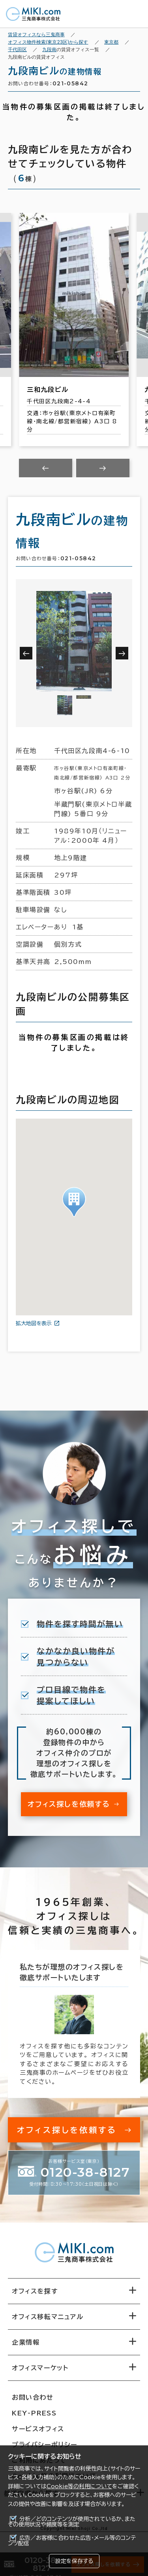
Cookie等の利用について (79, 2486)
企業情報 (25, 2342)
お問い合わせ (33, 2397)
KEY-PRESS (34, 2413)
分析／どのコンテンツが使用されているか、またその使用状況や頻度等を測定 (71, 2521)
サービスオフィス (38, 2429)
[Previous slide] (45, 468)
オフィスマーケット (40, 2368)
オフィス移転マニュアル (48, 2317)
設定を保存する (74, 2561)
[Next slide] (102, 468)
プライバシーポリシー (44, 2444)
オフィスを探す (35, 2291)
